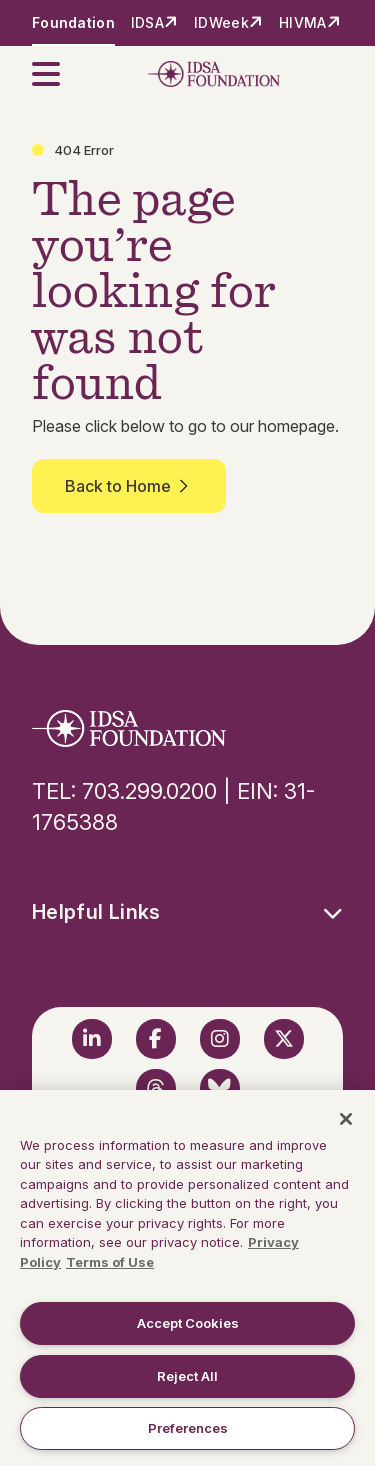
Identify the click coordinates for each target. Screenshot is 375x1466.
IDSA (147, 22)
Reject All (187, 1376)
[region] (187, 1278)
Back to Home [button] (129, 486)
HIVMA (302, 22)
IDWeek (221, 22)
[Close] (346, 1119)
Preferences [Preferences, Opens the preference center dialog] (188, 1428)
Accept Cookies (188, 1323)
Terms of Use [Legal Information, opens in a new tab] (110, 1262)
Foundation (73, 22)
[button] (58, 74)
